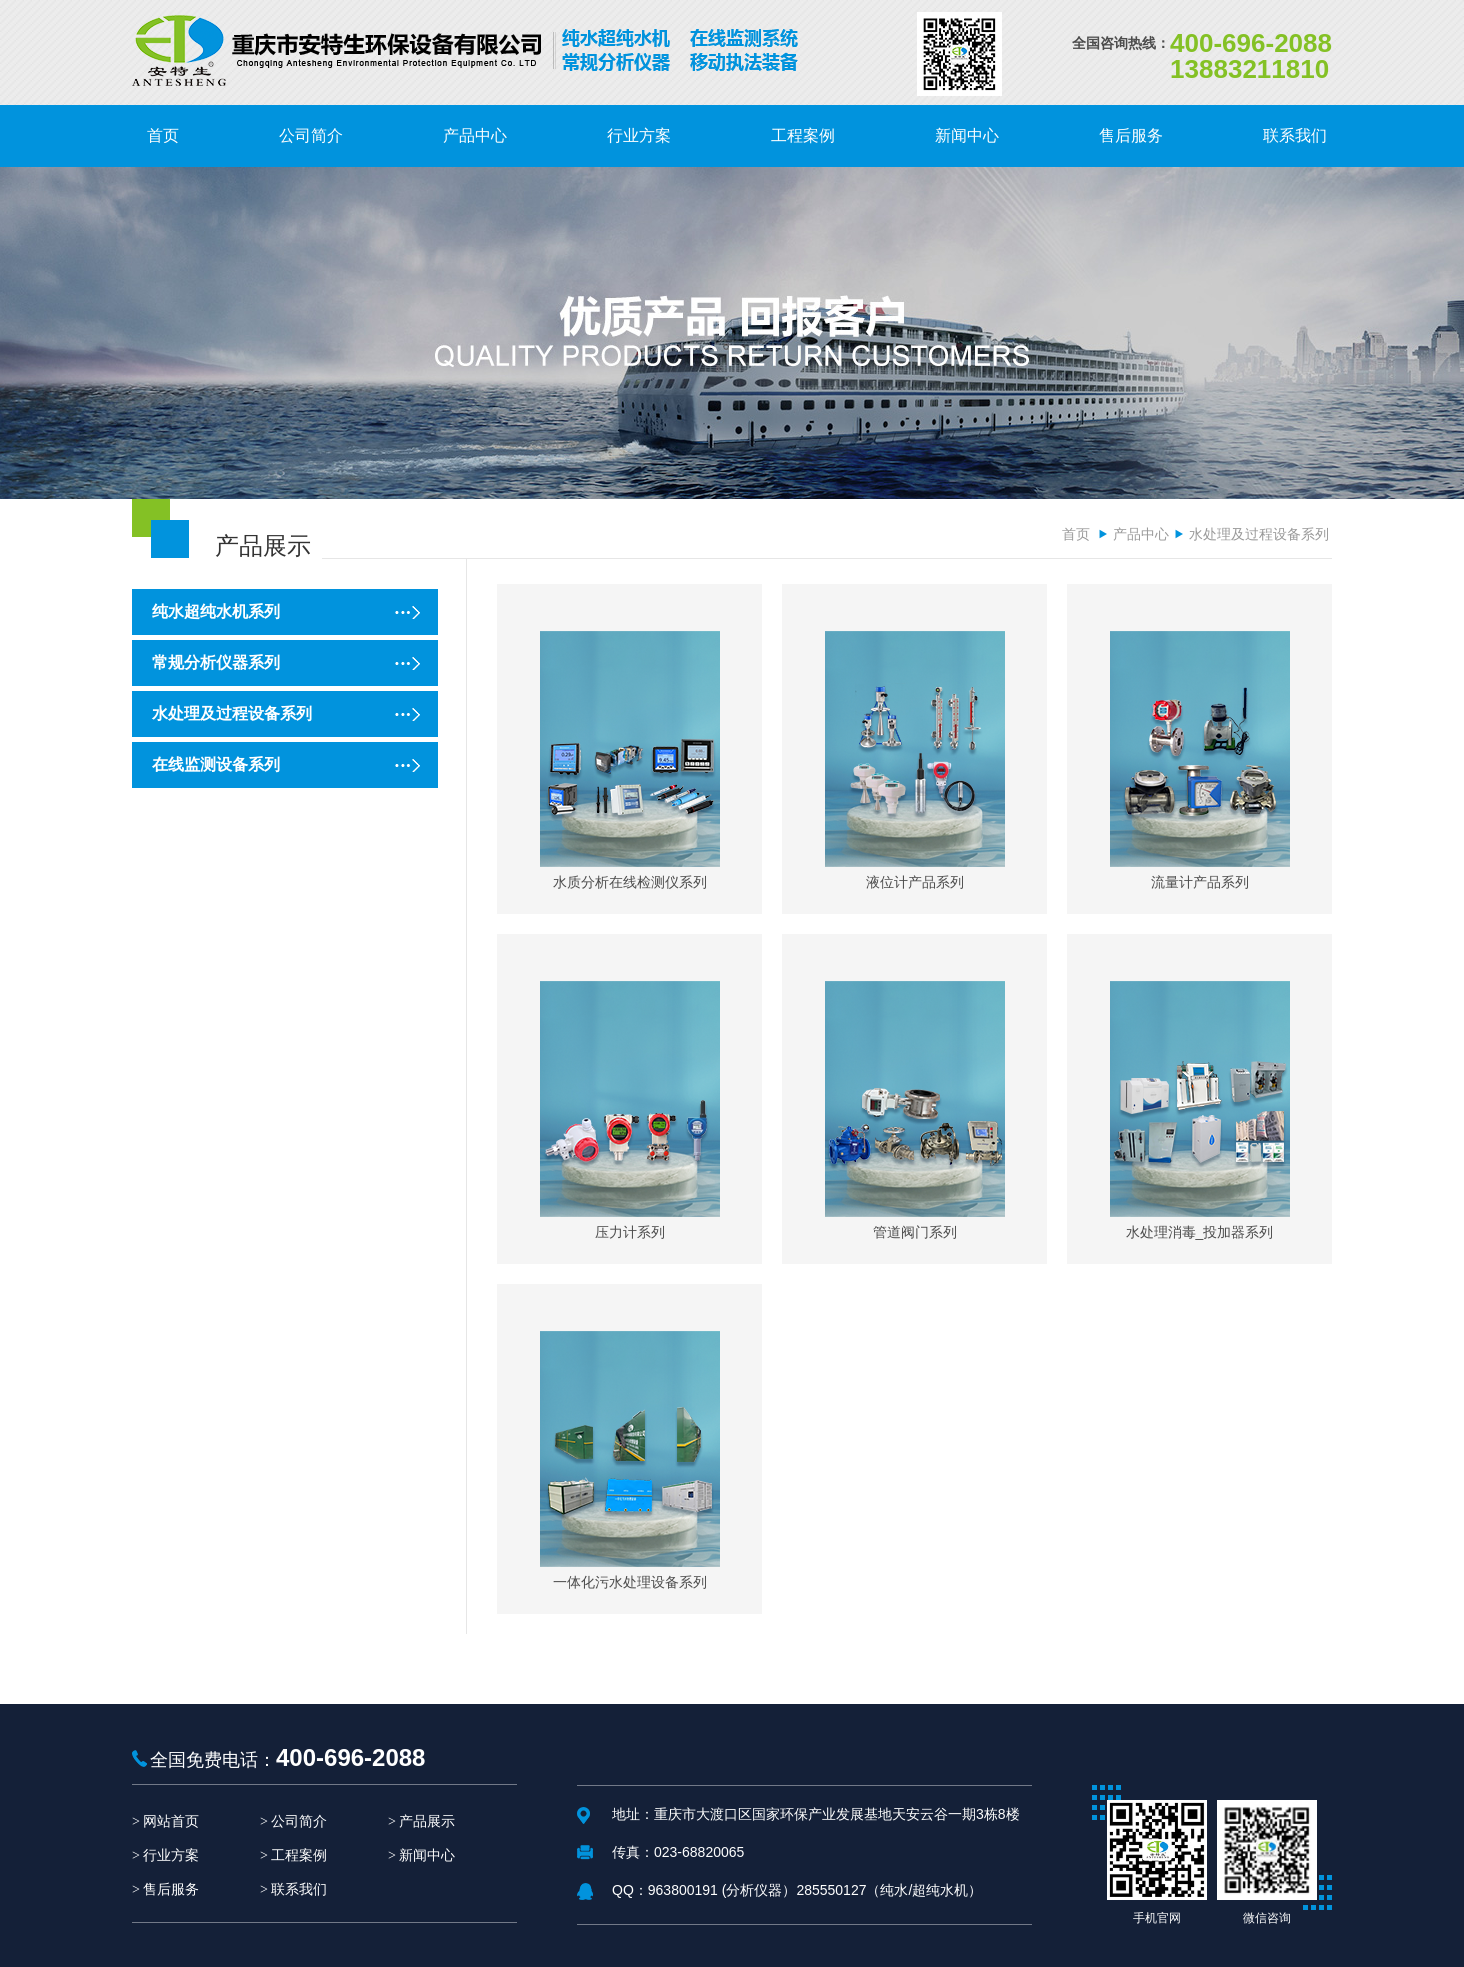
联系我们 (299, 1889)
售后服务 (171, 1889)
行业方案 (171, 1855)
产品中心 (1141, 534)
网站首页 (171, 1821)
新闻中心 (427, 1855)
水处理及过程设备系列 (1259, 534)
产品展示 (427, 1821)
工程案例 (299, 1855)
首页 (1076, 534)
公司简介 (299, 1821)
